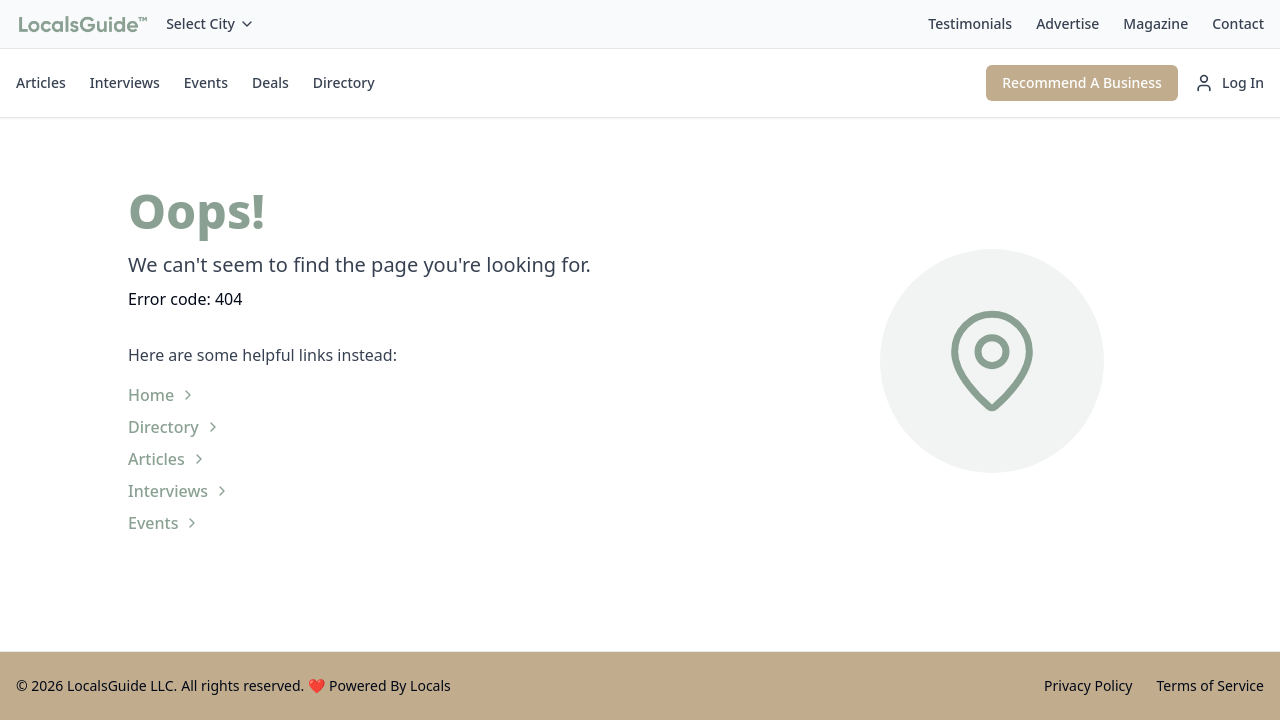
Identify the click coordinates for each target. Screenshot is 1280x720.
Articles (41, 82)
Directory (344, 82)
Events (206, 82)
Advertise (1067, 23)
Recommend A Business (1082, 82)
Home (162, 395)
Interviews (125, 82)
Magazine (1155, 23)
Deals (270, 82)
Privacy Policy (1088, 685)
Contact (1238, 23)
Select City (210, 23)
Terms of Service (1210, 685)
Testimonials (970, 23)
